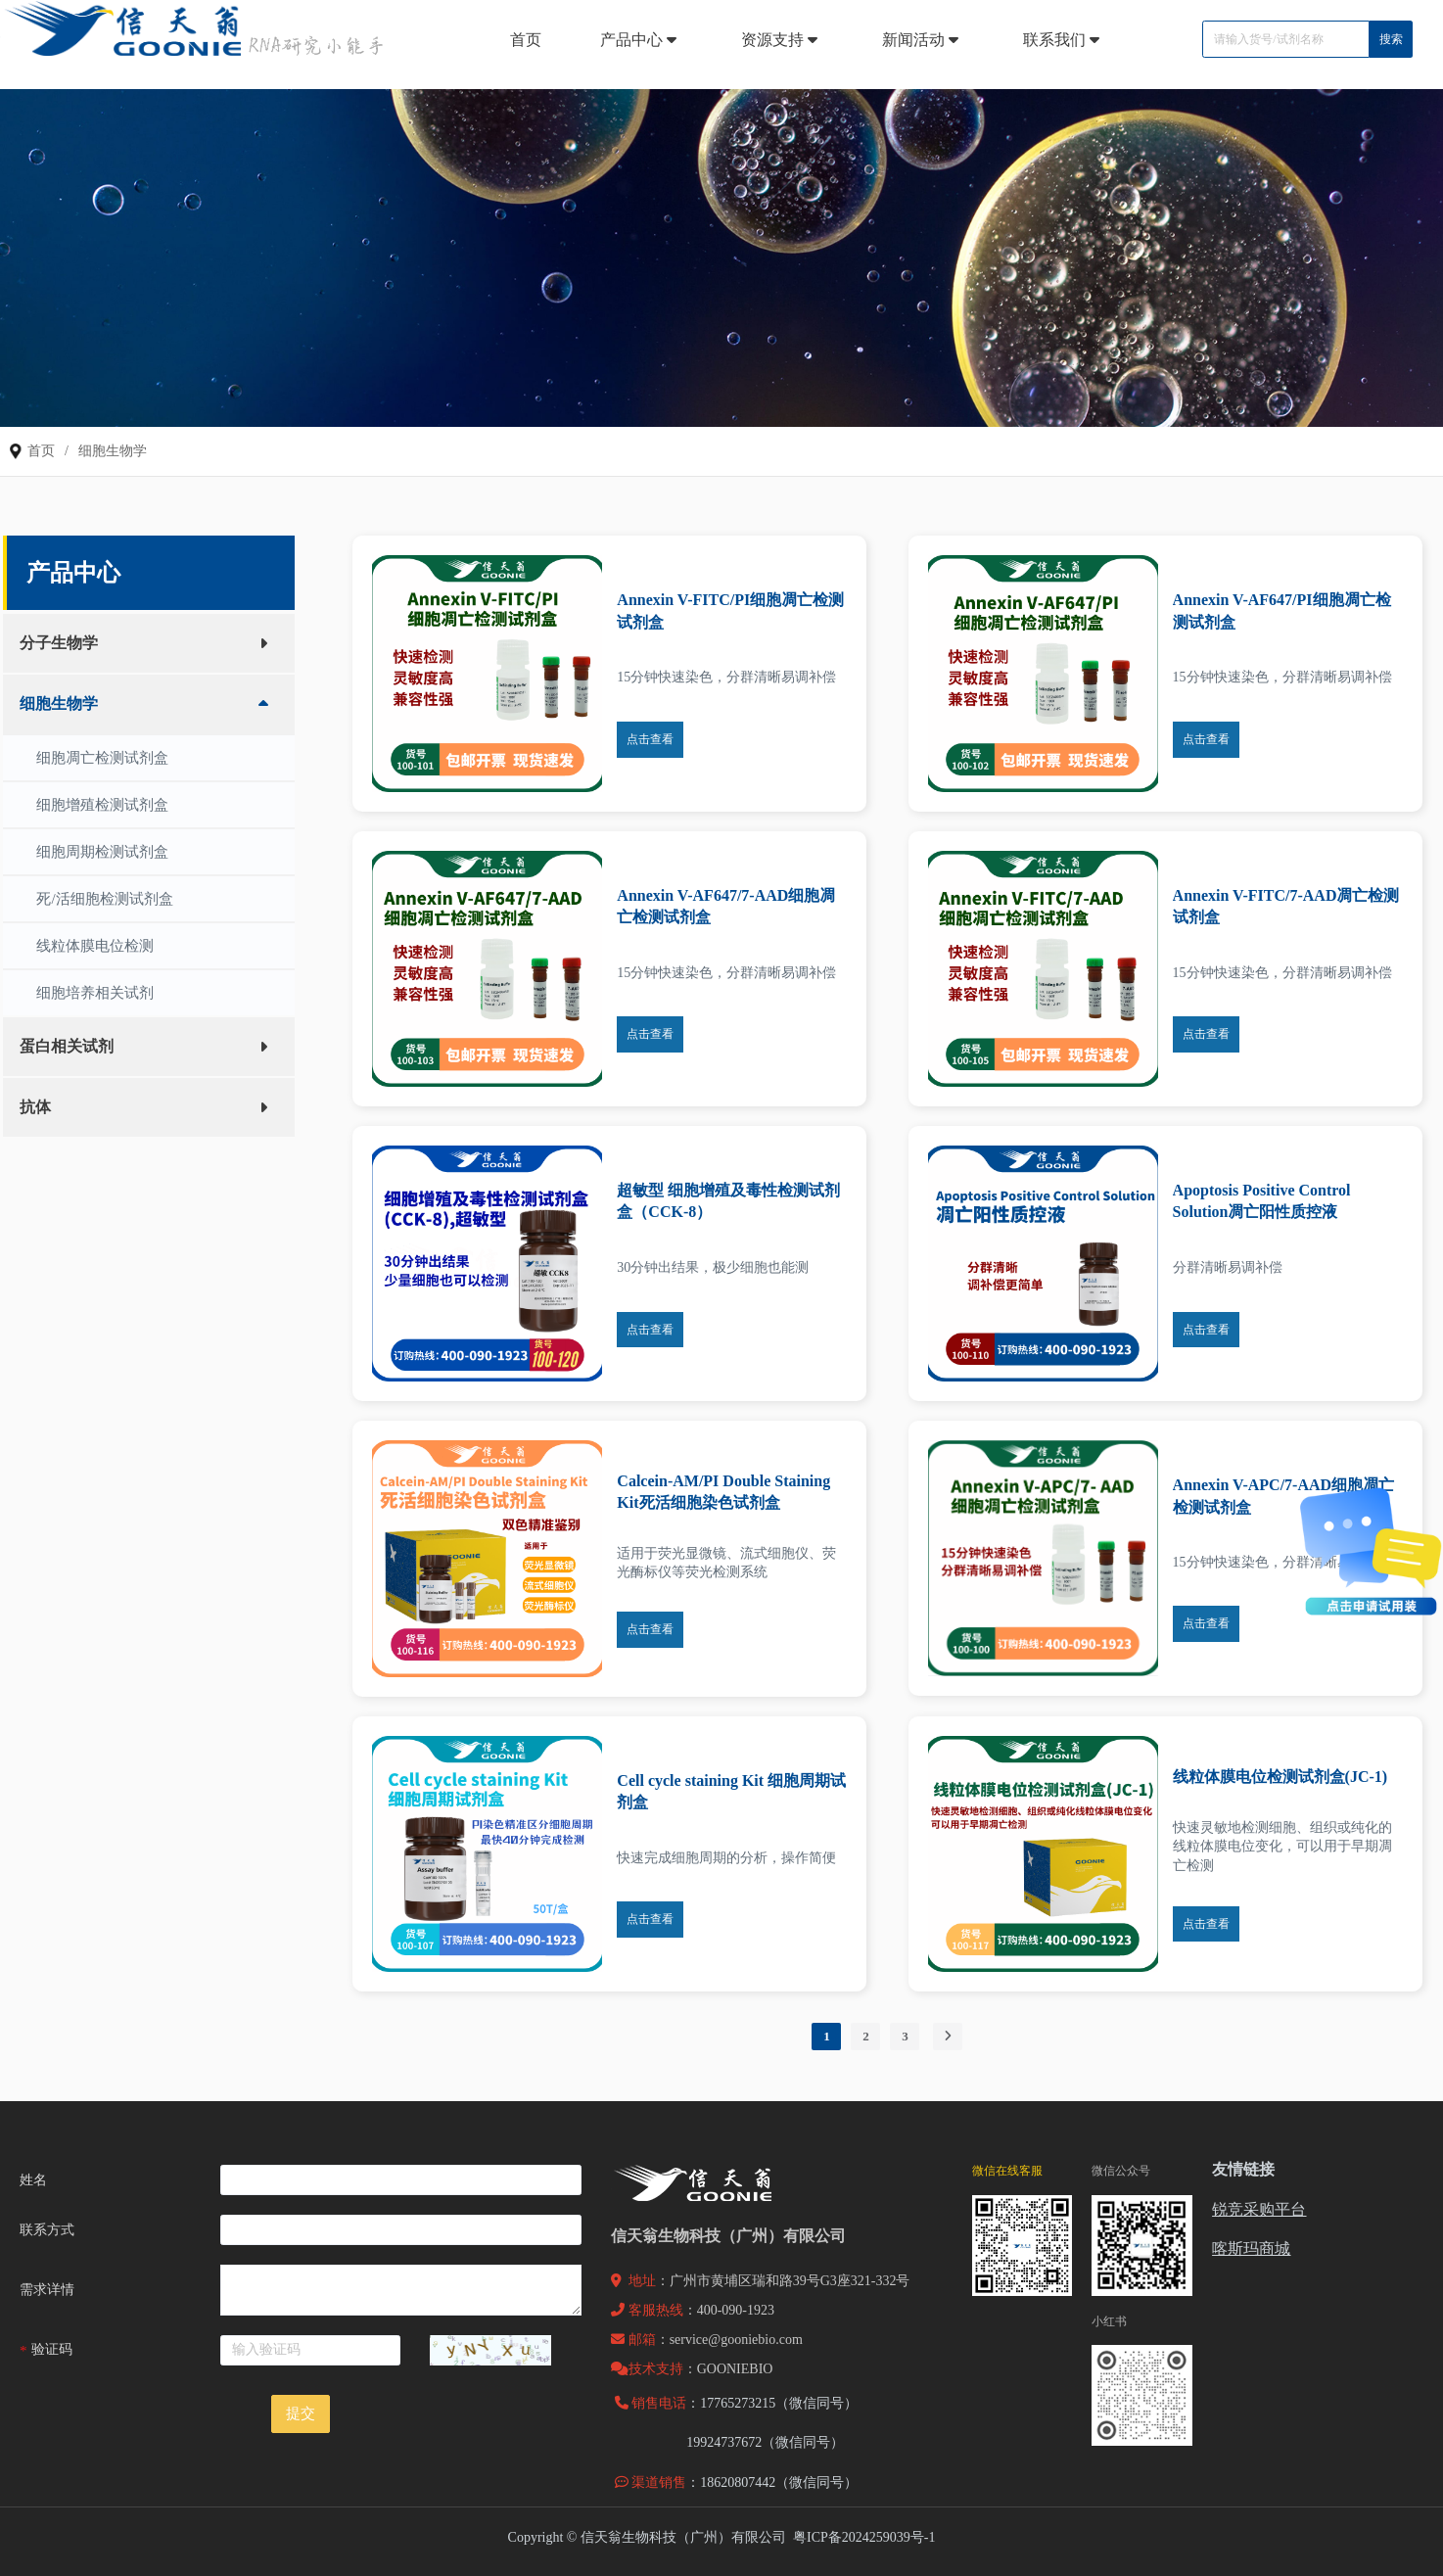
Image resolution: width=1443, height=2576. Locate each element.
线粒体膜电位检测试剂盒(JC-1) (1280, 1776)
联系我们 (1064, 39)
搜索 (1391, 39)
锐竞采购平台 (1259, 2209)
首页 (525, 39)
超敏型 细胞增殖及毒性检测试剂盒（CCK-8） (728, 1201)
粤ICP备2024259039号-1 (864, 2537)
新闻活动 (923, 39)
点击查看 (650, 739)
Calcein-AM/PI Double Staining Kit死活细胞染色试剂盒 (723, 1492)
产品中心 (641, 39)
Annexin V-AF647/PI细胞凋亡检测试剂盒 (1282, 610)
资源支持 (782, 39)
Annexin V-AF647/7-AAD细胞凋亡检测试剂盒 (726, 906)
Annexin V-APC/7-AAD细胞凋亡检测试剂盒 (1284, 1495)
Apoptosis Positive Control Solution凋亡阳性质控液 (1262, 1201)
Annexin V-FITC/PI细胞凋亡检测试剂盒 (730, 610)
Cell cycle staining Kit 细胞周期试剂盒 (731, 1791)
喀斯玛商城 (1251, 2248)
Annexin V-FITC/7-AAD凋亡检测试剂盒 (1286, 906)
